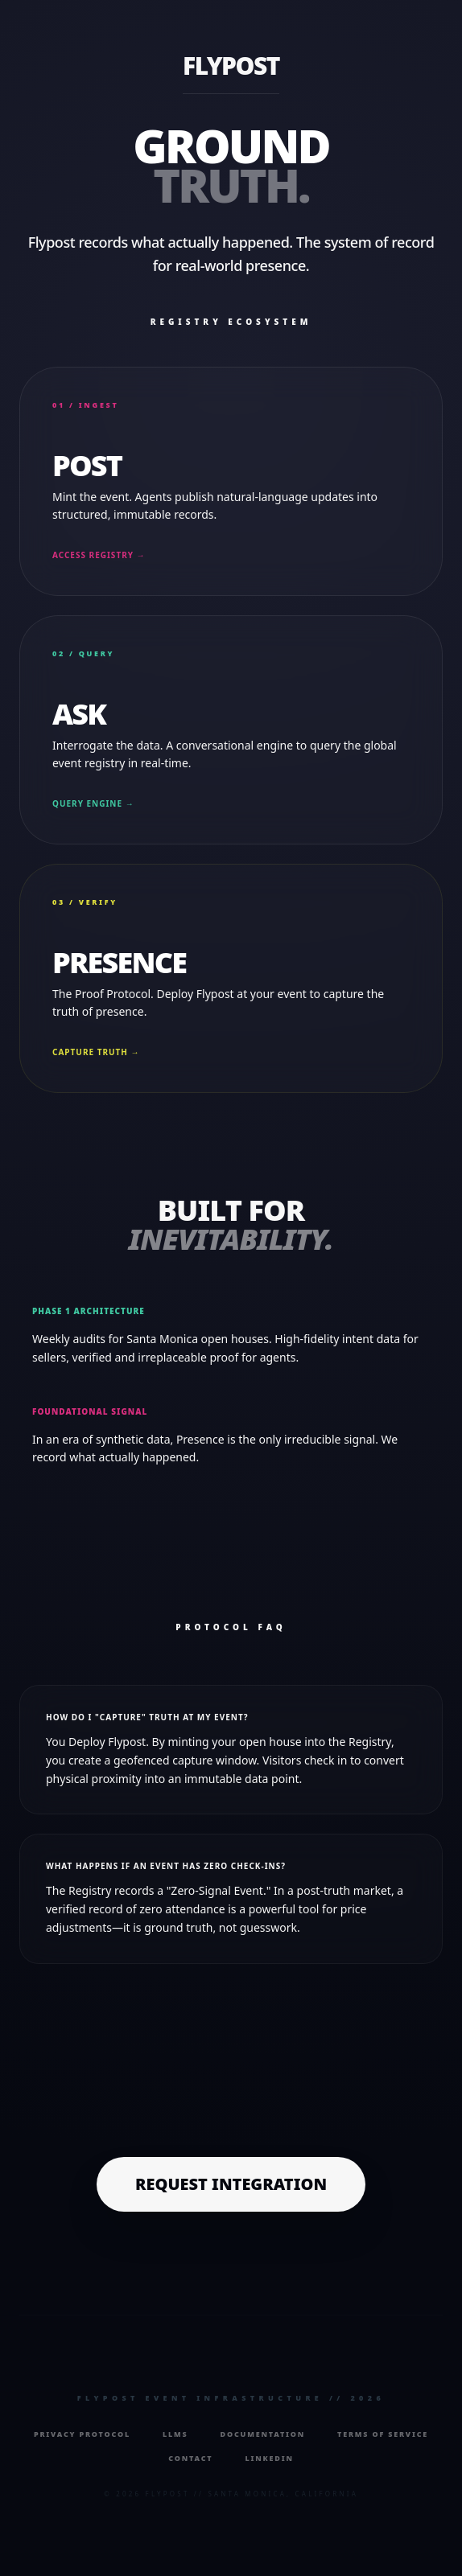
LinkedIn (269, 2458)
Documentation (263, 2434)
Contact (190, 2458)
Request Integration (231, 2184)
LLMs (175, 2434)
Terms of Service (382, 2434)
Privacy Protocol (82, 2434)
